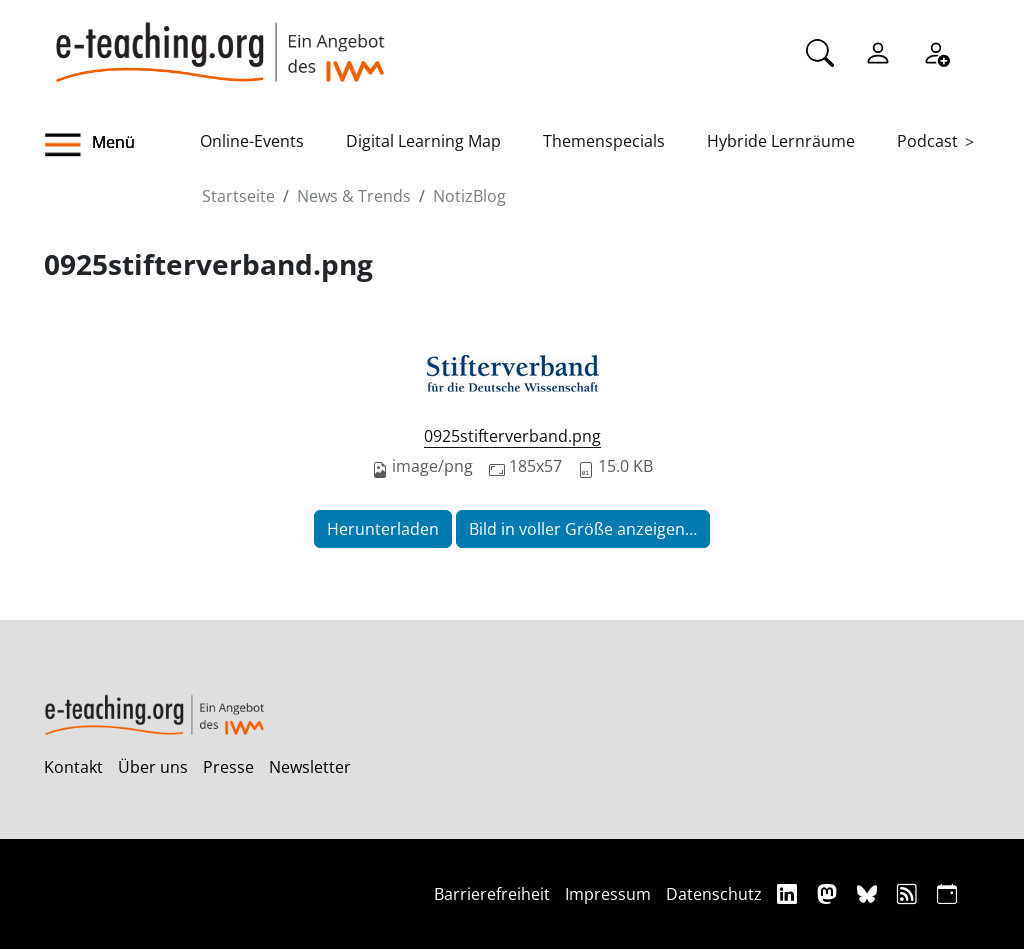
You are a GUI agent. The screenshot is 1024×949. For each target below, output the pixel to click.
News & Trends (354, 196)
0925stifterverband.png (512, 436)
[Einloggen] (878, 51)
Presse (228, 767)
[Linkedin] (789, 893)
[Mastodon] (829, 893)
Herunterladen (383, 529)
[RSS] (909, 893)
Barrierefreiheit (492, 894)
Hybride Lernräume (781, 141)
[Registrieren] (936, 51)
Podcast (927, 141)
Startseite (238, 196)
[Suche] (820, 51)
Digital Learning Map (423, 141)
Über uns (153, 767)
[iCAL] (947, 893)
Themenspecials (604, 141)
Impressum (608, 894)
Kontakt (73, 767)
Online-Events (252, 141)
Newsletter (310, 767)
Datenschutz (714, 894)
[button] (122, 145)
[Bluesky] (869, 893)
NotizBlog (469, 196)
